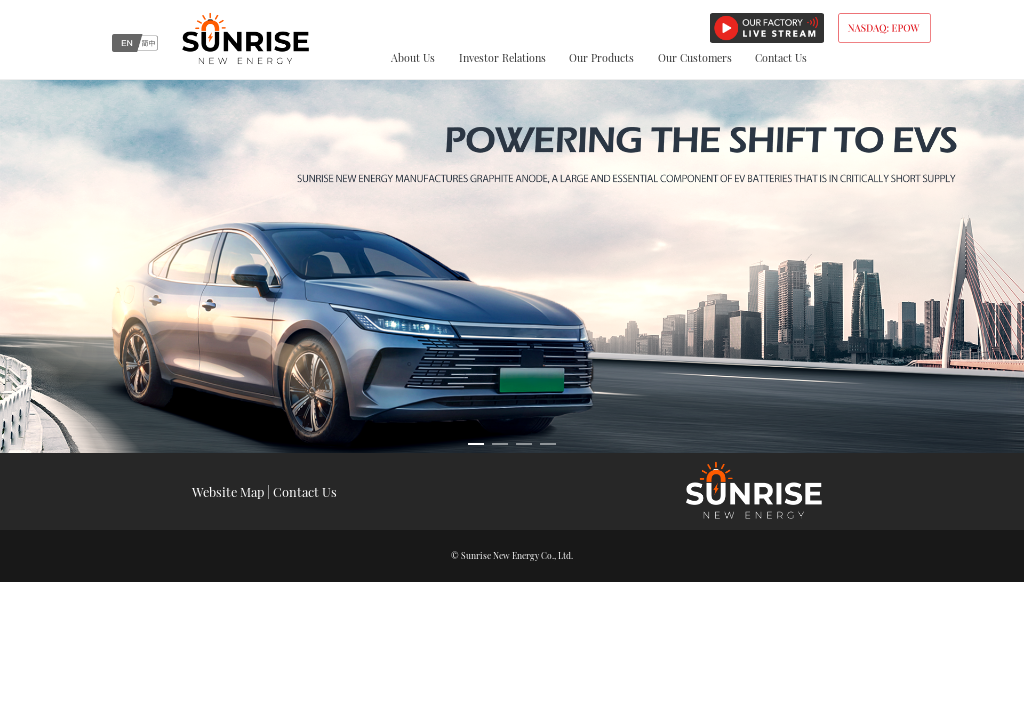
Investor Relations (502, 57)
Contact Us (781, 57)
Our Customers (695, 57)
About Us (413, 57)
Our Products (601, 57)
